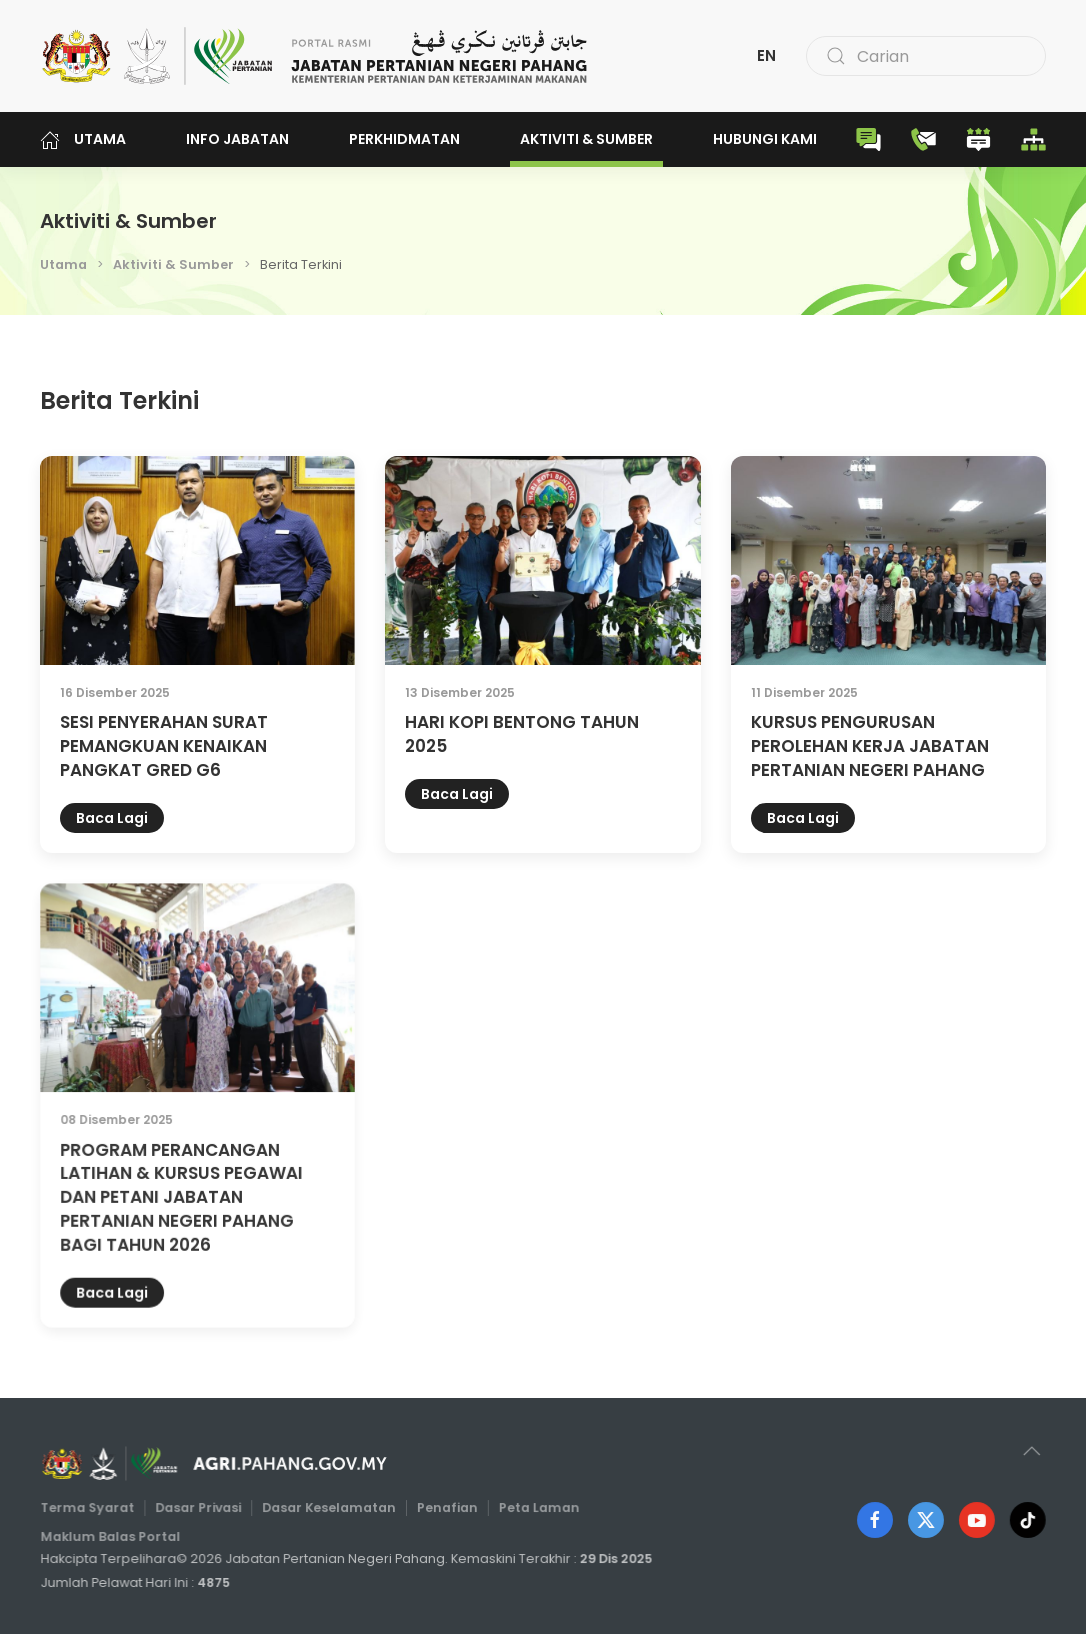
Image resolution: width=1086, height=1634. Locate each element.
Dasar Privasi (202, 1507)
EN (766, 55)
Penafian (446, 1507)
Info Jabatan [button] (237, 139)
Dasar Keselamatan (329, 1507)
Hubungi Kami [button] (765, 139)
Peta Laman (535, 1507)
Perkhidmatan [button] (404, 139)
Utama (83, 139)
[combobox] (926, 56)
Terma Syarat (93, 1507)
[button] (1028, 1451)
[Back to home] (315, 56)
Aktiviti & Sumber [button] (586, 139)
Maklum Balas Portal (115, 1535)
